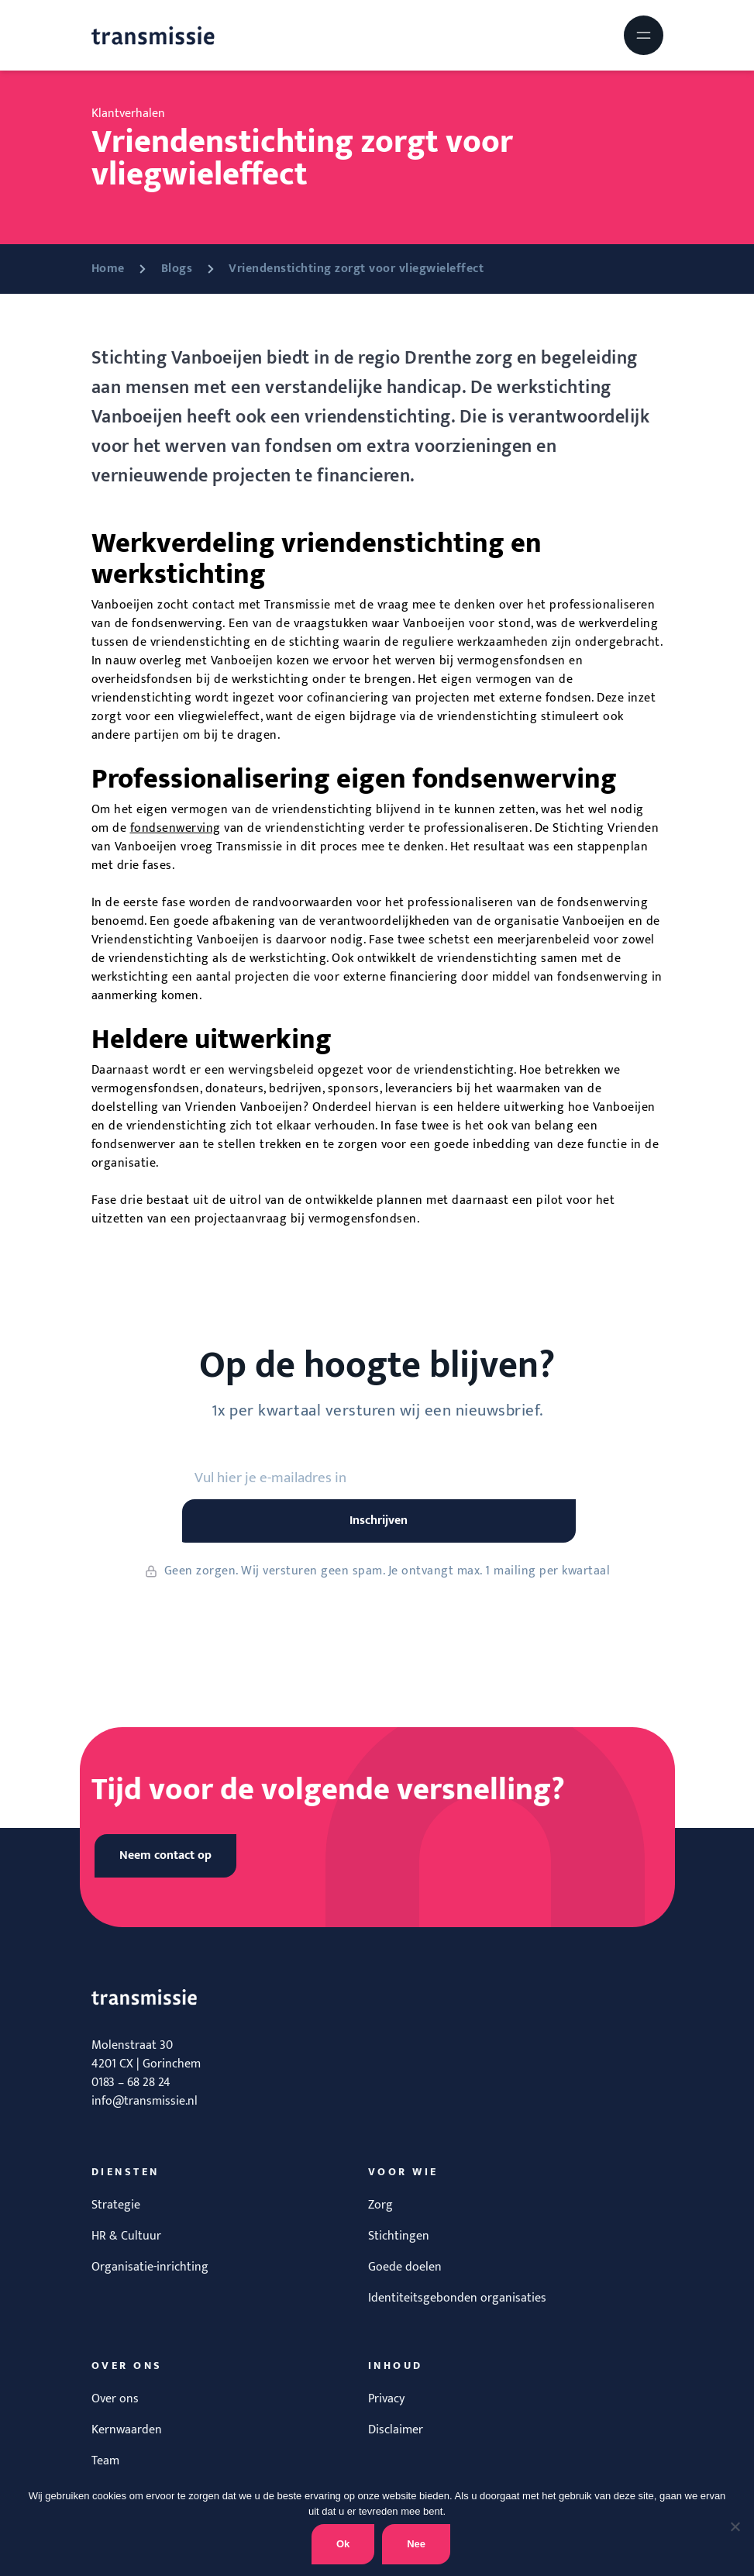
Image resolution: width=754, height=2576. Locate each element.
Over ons (115, 2398)
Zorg (380, 2205)
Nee (416, 2544)
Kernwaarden (126, 2429)
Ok (342, 2544)
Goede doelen (405, 2267)
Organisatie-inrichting (149, 2267)
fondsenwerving (175, 828)
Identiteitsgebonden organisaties (457, 2298)
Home (108, 268)
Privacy (386, 2398)
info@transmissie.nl (144, 2101)
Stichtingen (398, 2236)
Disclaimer (395, 2429)
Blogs (177, 268)
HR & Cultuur (126, 2236)
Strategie (115, 2205)
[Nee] (734, 2526)
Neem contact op (165, 1855)
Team (105, 2460)
